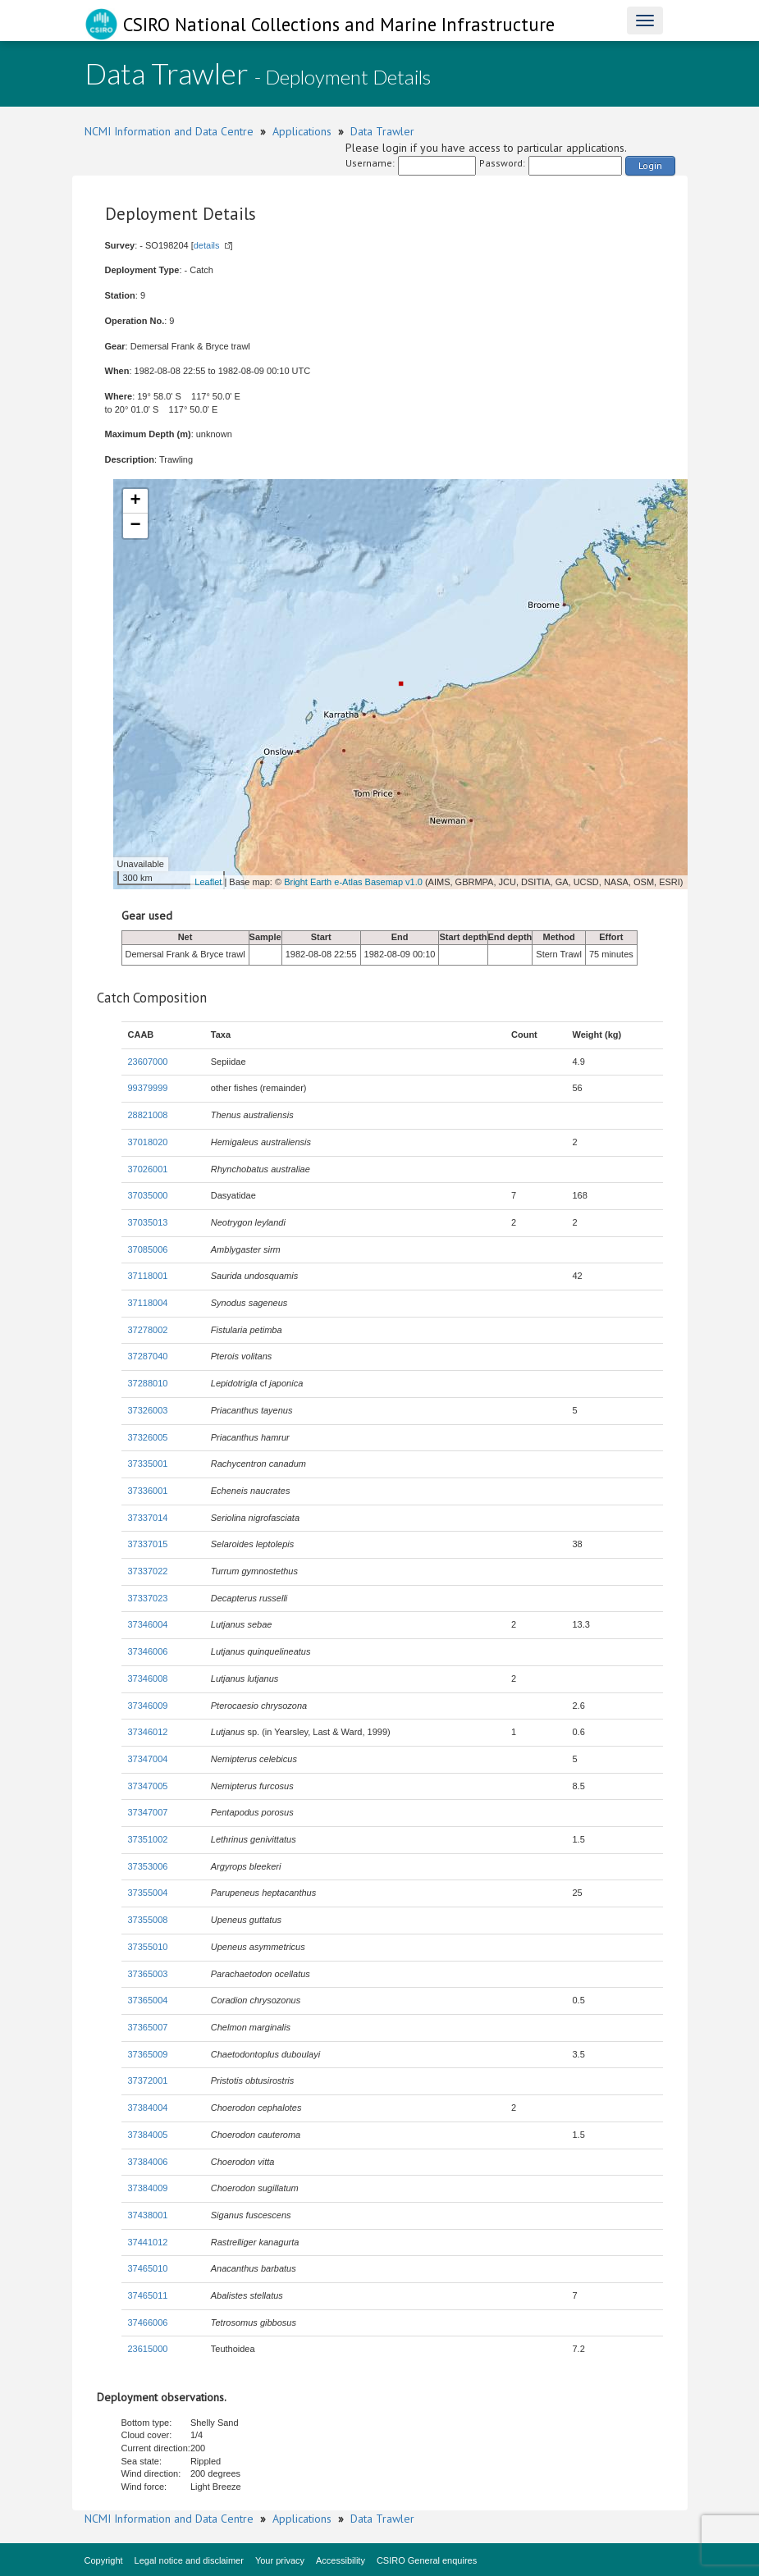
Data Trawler (382, 131)
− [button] (135, 526)
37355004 (148, 1893)
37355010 (148, 1947)
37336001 (148, 1491)
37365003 (148, 1974)
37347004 (148, 1759)
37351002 (148, 1839)
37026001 (148, 1169)
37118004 (148, 1303)
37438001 (148, 2215)
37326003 (148, 1410)
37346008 (148, 1678)
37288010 (148, 1383)
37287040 (148, 1356)
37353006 (148, 1866)
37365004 (148, 2000)
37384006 (148, 2162)
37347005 (148, 1786)
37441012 (148, 2242)
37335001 (148, 1463)
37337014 (148, 1518)
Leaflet (208, 882)
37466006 (148, 2322)
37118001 (148, 1276)
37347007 (148, 1812)
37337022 (148, 1571)
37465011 (148, 2295)
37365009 (148, 2054)
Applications (301, 131)
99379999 (148, 1088)
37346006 (148, 1651)
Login (650, 165)
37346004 (148, 1624)
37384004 (148, 2107)
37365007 (148, 2027)
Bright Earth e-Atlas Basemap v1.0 (353, 882)
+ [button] (135, 501)
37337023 (148, 1598)
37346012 (148, 1732)
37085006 (148, 1249)
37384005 (148, 2135)
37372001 (148, 2080)
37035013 (148, 1222)
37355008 (148, 1920)
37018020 (148, 1142)
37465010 (148, 2268)
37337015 (148, 1544)
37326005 (148, 1437)
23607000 (148, 1061)
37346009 (148, 1705)
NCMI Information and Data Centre (169, 131)
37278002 (148, 1330)
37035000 (148, 1195)
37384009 (148, 2188)
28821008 (148, 1115)
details (207, 245)
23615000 (148, 2349)
